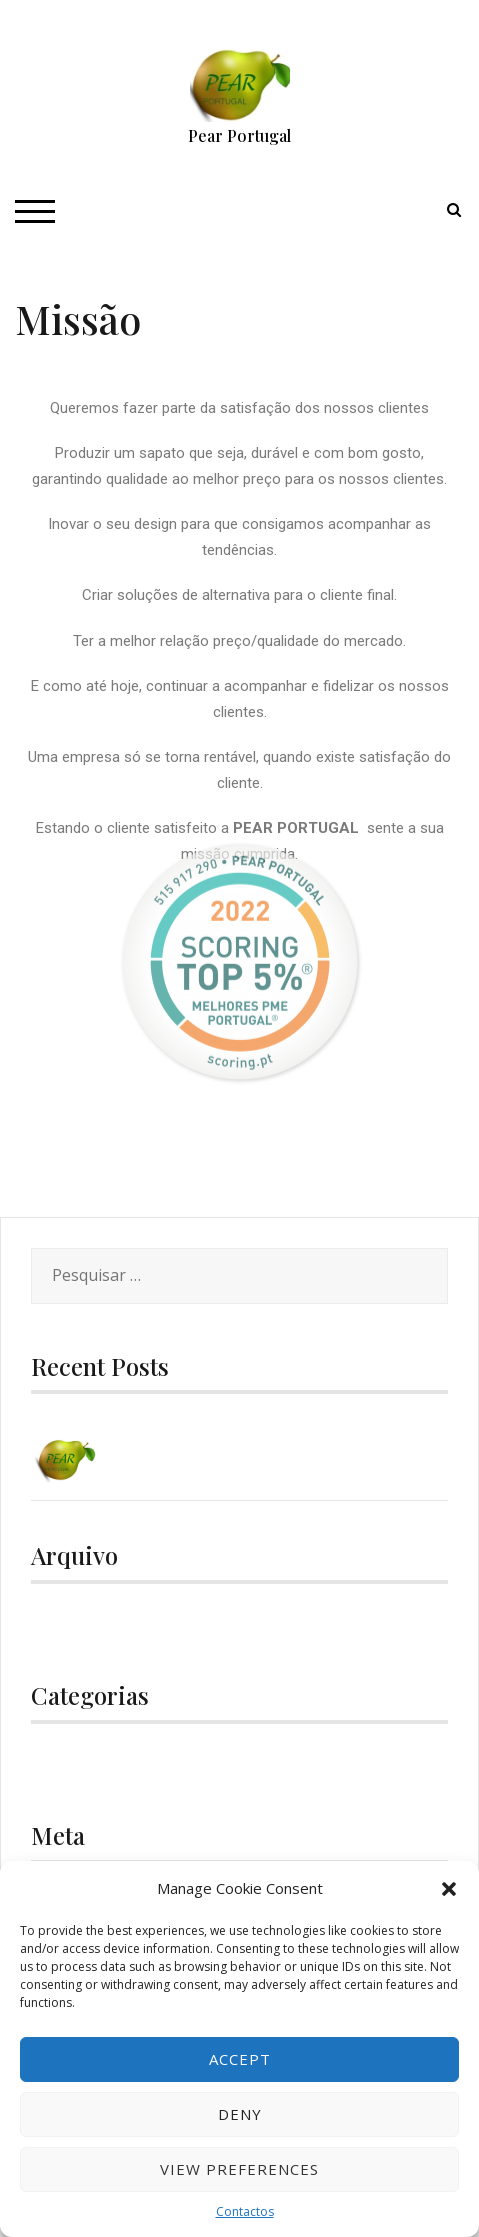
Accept (240, 2059)
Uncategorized (107, 1767)
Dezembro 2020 (90, 1627)
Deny (240, 2114)
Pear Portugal (239, 135)
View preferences (239, 2169)
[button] (449, 1889)
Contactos (245, 2211)
